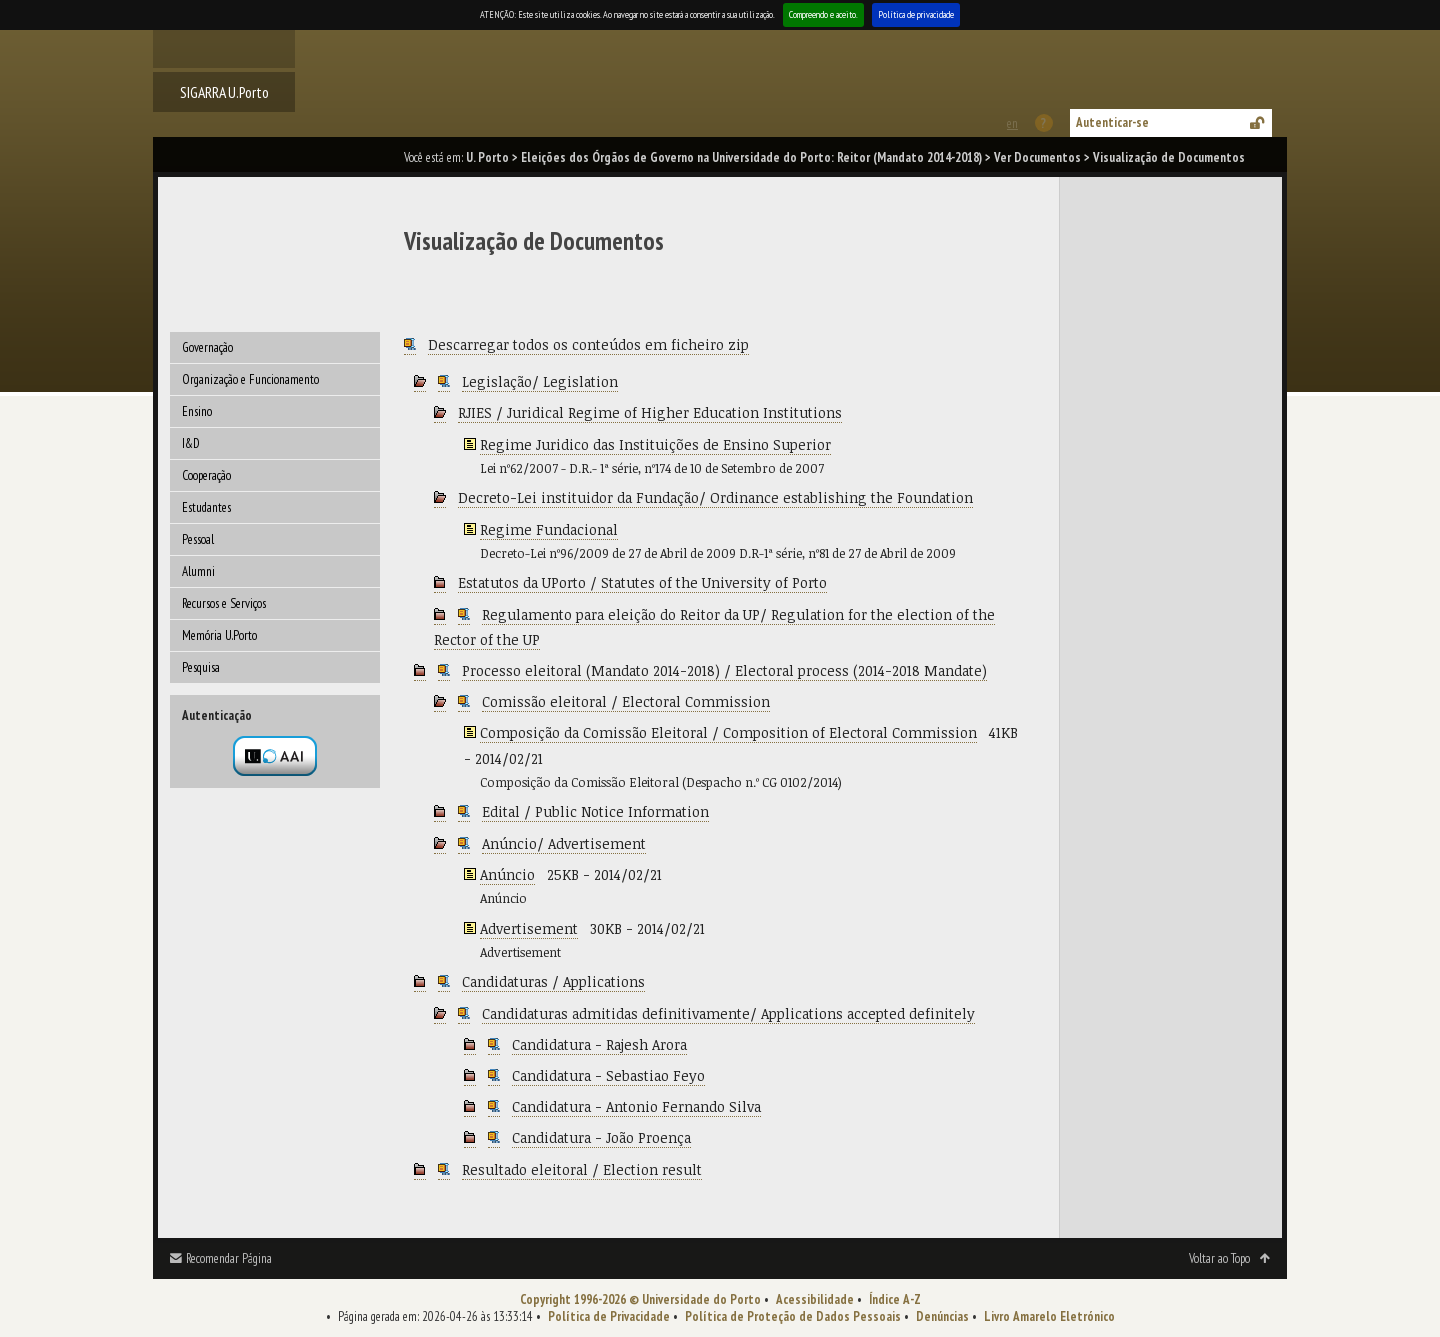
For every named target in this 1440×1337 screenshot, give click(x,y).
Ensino (197, 411)
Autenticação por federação (275, 756)
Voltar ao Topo (1219, 1258)
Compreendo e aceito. (823, 14)
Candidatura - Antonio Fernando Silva (636, 1106)
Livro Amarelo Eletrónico (1049, 1316)
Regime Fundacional (549, 529)
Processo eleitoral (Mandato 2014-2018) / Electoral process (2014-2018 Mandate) (724, 670)
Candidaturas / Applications (553, 981)
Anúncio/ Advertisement (564, 843)
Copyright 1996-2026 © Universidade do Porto (640, 1299)
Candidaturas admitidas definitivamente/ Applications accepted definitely (728, 1013)
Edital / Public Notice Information (595, 811)
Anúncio (507, 874)
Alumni (198, 571)
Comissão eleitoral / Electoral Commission (626, 701)
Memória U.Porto (219, 635)
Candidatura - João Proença (601, 1137)
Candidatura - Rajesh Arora (599, 1044)
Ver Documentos (1037, 157)
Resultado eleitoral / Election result (582, 1169)
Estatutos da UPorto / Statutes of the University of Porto (642, 582)
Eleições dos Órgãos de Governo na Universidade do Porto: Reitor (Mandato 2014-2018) (751, 157)
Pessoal (198, 539)
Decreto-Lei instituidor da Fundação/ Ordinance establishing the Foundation (715, 497)
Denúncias (942, 1316)
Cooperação (206, 475)
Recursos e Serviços (224, 603)
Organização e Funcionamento (250, 379)
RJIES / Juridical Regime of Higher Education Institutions (650, 412)
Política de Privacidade (609, 1316)
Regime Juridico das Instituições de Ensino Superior (655, 444)
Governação (207, 347)
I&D (191, 443)
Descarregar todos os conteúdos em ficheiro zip (588, 344)
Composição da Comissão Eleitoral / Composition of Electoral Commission (728, 732)
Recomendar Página (229, 1258)
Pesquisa (201, 667)
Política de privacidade (916, 14)
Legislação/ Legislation (540, 381)
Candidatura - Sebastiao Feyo (608, 1075)
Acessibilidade (815, 1299)
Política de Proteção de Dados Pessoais (793, 1316)
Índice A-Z (895, 1299)
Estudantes (206, 507)
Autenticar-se (1112, 122)
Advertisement (529, 928)
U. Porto (487, 157)
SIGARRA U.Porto (224, 92)
